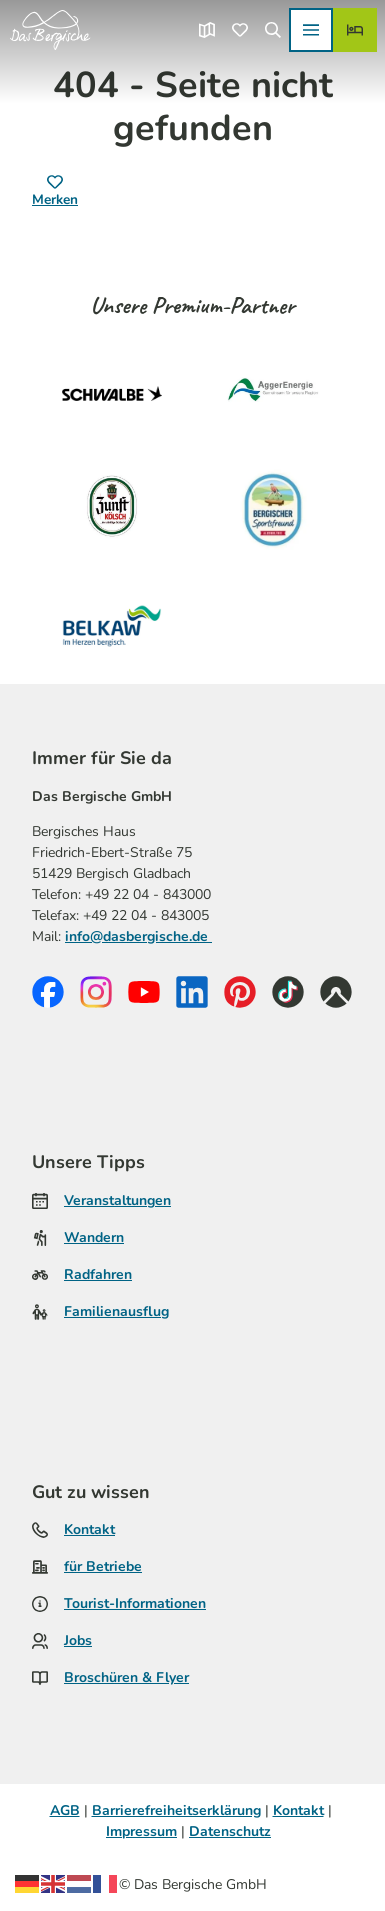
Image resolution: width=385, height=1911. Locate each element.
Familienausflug (116, 1311)
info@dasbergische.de (138, 935)
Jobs (78, 1640)
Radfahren (98, 1274)
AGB (65, 1810)
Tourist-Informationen (135, 1603)
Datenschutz (230, 1831)
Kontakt (89, 1529)
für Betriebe (103, 1566)
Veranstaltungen (117, 1200)
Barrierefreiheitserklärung (176, 1810)
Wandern (94, 1237)
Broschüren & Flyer (126, 1677)
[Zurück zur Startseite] (50, 30)
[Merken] (55, 192)
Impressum (141, 1831)
